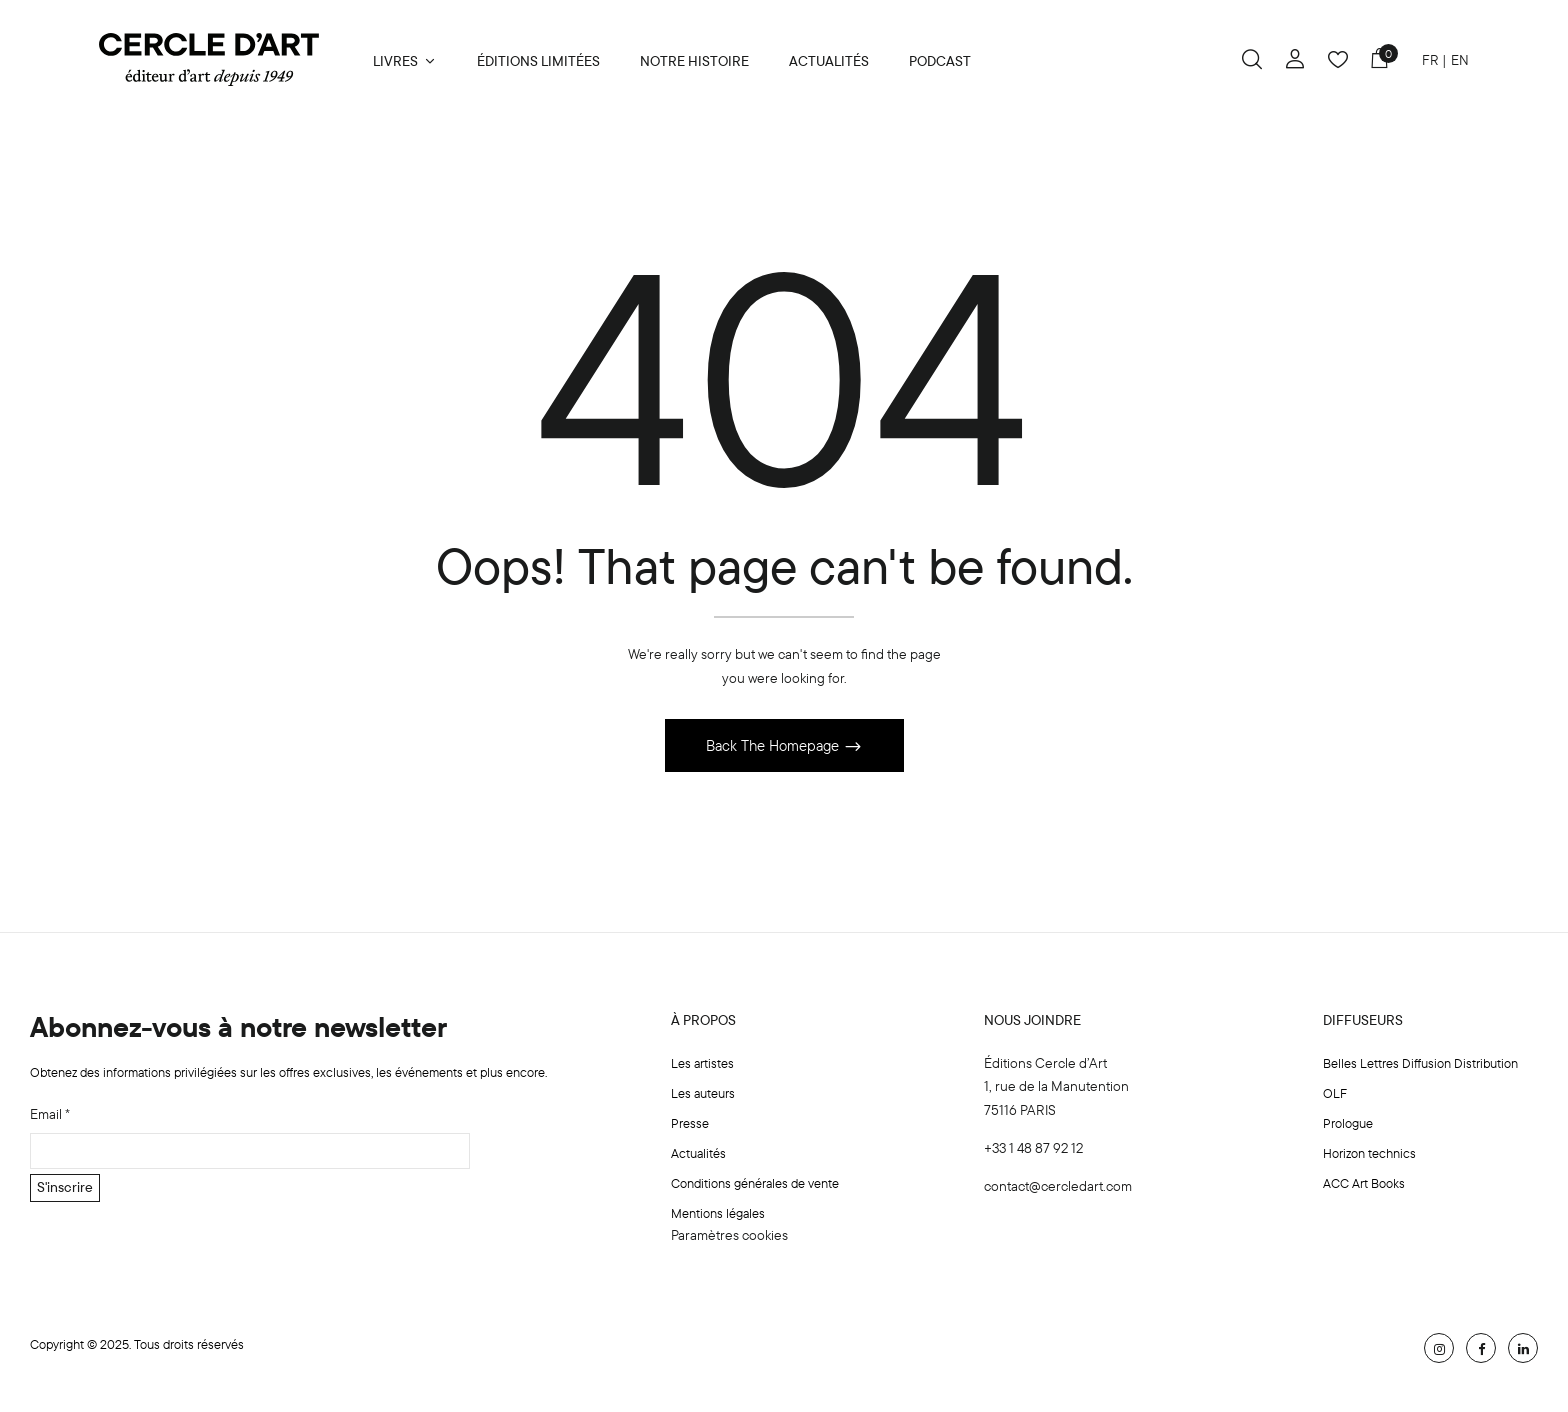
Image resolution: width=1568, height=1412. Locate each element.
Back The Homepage (774, 746)
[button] (1379, 61)
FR (1430, 60)
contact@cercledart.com (1058, 1187)
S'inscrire (65, 1189)
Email (50, 1115)
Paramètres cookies (729, 1236)
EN (1460, 60)
